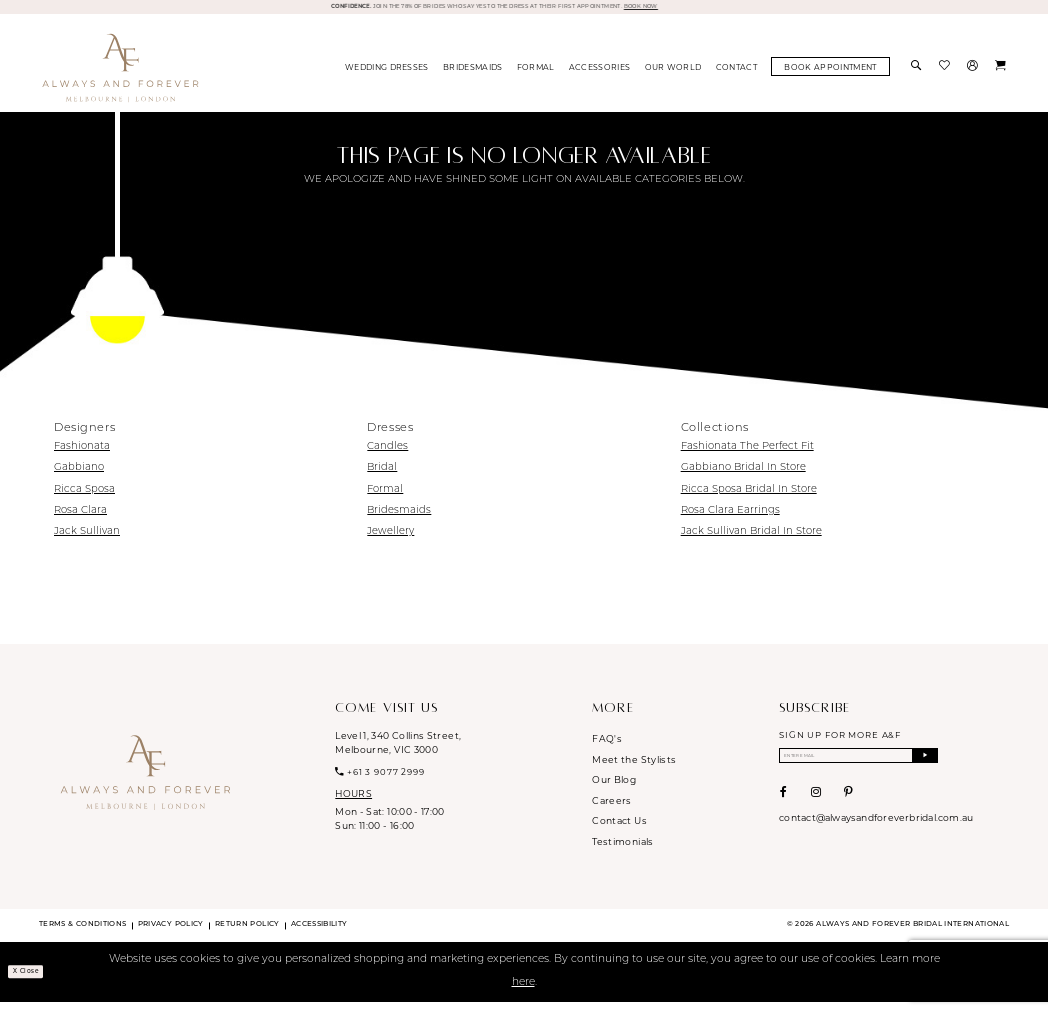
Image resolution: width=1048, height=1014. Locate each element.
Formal (385, 500)
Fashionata (82, 457)
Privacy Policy (171, 935)
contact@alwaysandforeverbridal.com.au (876, 839)
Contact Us (619, 831)
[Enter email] (858, 771)
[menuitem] (387, 78)
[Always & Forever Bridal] (120, 78)
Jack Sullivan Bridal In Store (751, 542)
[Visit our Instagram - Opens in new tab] (816, 813)
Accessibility (319, 935)
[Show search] (918, 78)
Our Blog (614, 790)
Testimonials (622, 852)
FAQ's (607, 749)
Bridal (382, 479)
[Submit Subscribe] (924, 771)
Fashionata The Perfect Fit (747, 457)
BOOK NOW (744, 11)
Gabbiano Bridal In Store (743, 479)
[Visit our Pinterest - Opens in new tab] (848, 813)
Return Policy (247, 935)
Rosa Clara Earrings (730, 521)
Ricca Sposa (84, 500)
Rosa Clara (80, 521)
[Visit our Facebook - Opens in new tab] (783, 813)
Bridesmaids (399, 521)
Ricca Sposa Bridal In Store (749, 500)
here (523, 993)
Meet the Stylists (634, 770)
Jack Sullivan (87, 542)
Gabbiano (79, 479)
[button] (974, 78)
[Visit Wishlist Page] (946, 78)
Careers (611, 811)
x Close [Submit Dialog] (39, 982)
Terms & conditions (82, 935)
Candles (387, 457)
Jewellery (390, 542)
